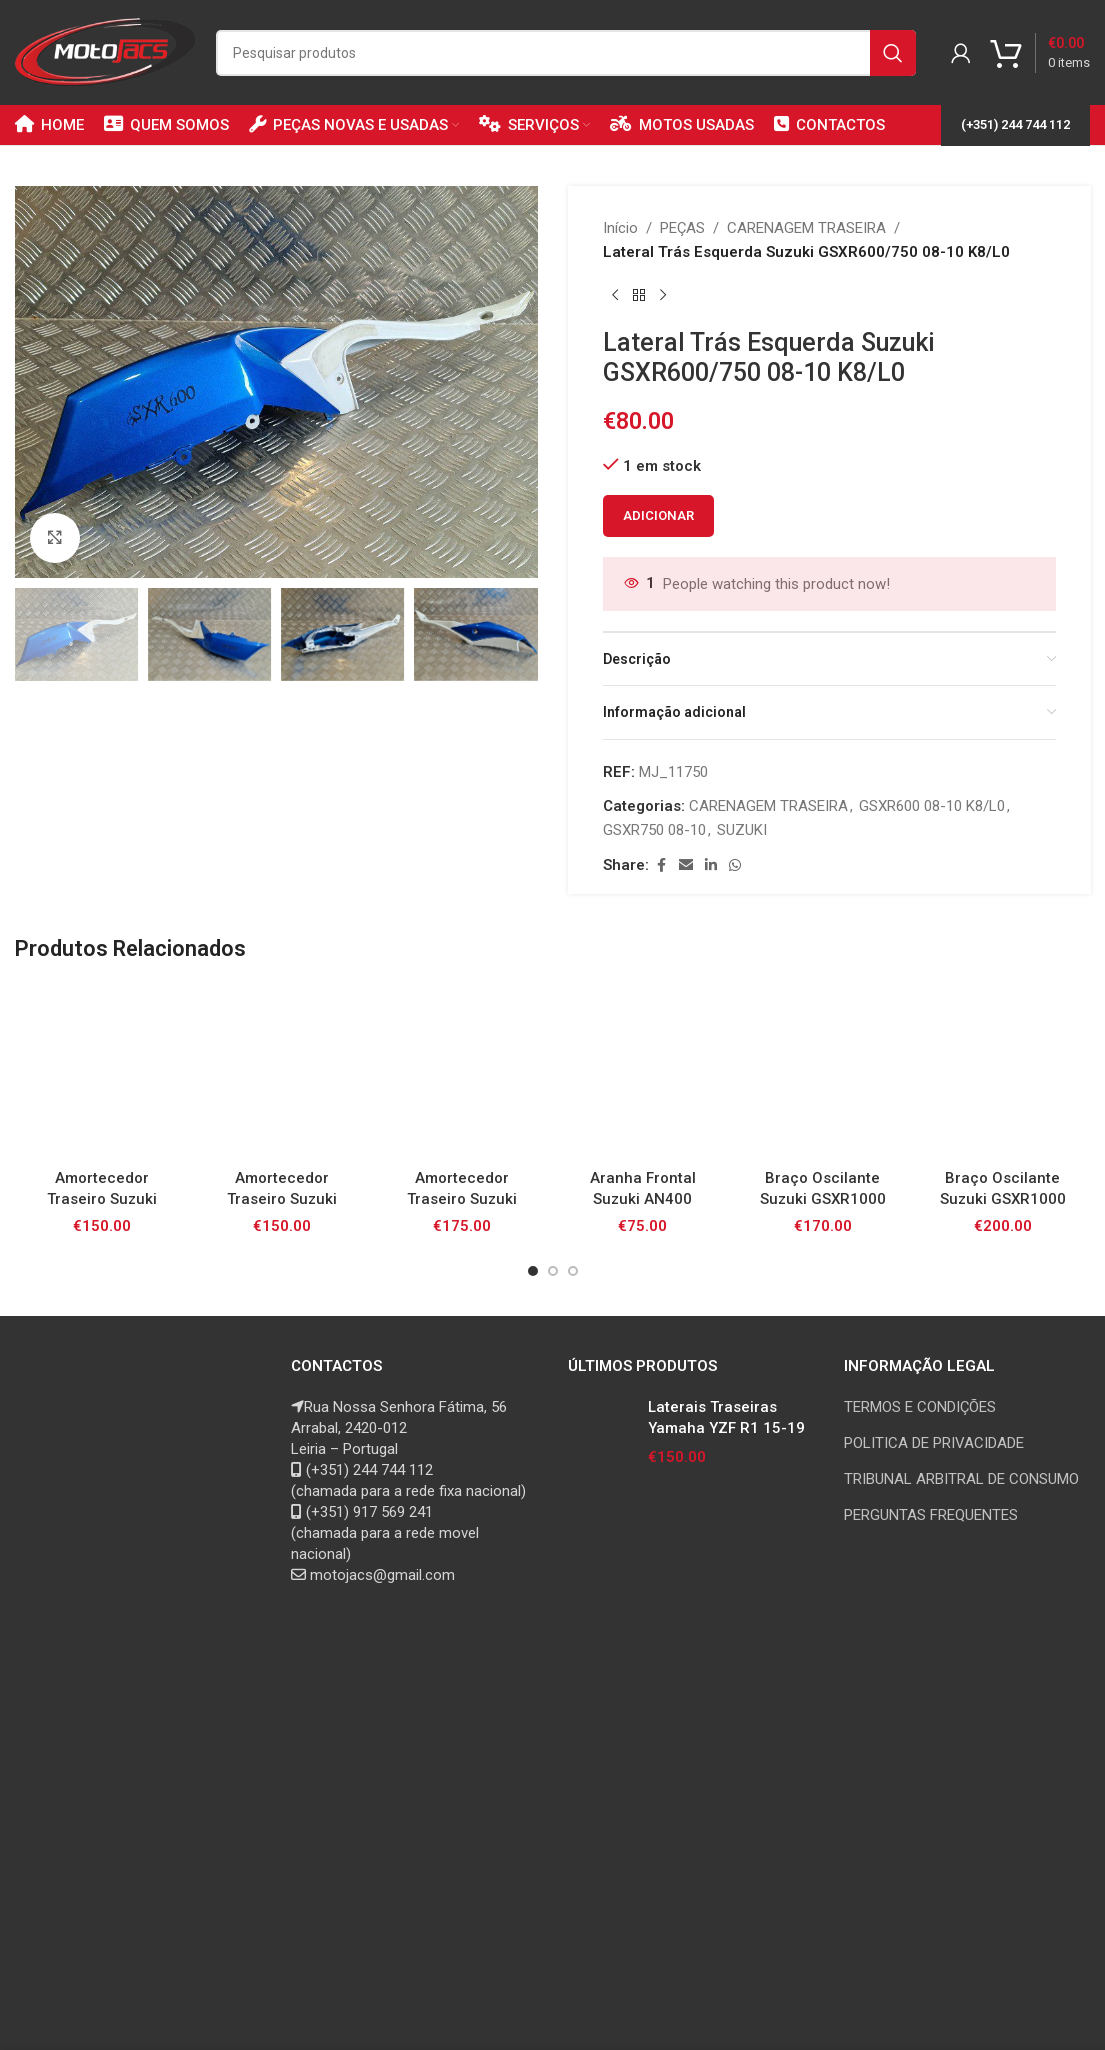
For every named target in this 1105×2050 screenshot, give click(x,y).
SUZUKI (742, 830)
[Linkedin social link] (711, 865)
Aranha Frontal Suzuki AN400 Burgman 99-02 (642, 1199)
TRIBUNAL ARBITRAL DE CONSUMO (961, 1479)
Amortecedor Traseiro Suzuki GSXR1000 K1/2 (102, 1199)
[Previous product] (615, 296)
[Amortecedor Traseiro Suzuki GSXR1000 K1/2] (102, 1071)
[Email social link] (686, 865)
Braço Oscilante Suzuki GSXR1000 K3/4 (823, 1199)
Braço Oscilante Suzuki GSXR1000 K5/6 (1003, 1199)
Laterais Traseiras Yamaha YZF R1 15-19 (726, 1417)
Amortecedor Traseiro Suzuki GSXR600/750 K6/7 (462, 1199)
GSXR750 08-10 (654, 830)
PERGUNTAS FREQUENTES (931, 1515)
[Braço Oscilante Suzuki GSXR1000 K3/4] (823, 1071)
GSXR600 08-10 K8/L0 (932, 806)
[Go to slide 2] (553, 1271)
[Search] (566, 53)
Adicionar (658, 515)
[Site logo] (105, 51)
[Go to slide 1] (533, 1271)
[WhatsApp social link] (735, 865)
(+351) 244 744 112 (1015, 124)
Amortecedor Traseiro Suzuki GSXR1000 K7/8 (282, 1199)
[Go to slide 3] (573, 1271)
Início (620, 228)
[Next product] (663, 296)
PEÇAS (682, 228)
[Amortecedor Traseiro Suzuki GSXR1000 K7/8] (282, 1071)
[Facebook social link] (661, 865)
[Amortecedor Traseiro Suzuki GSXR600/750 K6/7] (462, 1071)
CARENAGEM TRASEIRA (806, 228)
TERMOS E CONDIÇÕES (920, 1407)
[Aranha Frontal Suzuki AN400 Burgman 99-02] (642, 1071)
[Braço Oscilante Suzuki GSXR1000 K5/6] (1003, 1071)
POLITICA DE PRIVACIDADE (934, 1443)
